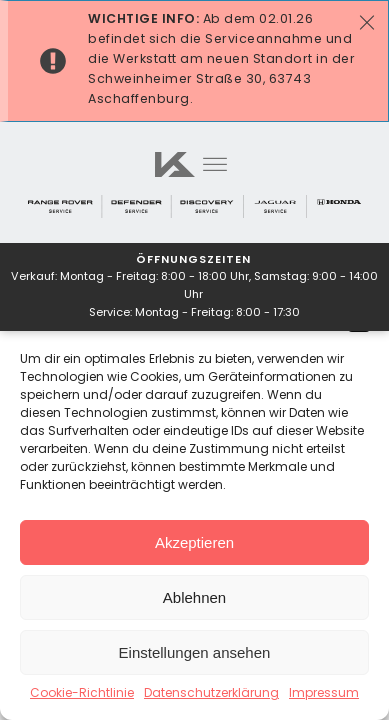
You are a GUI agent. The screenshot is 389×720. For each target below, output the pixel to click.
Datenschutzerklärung (211, 694)
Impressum (324, 694)
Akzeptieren (194, 542)
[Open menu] (215, 165)
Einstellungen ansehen (195, 652)
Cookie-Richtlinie (82, 694)
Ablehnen (194, 597)
